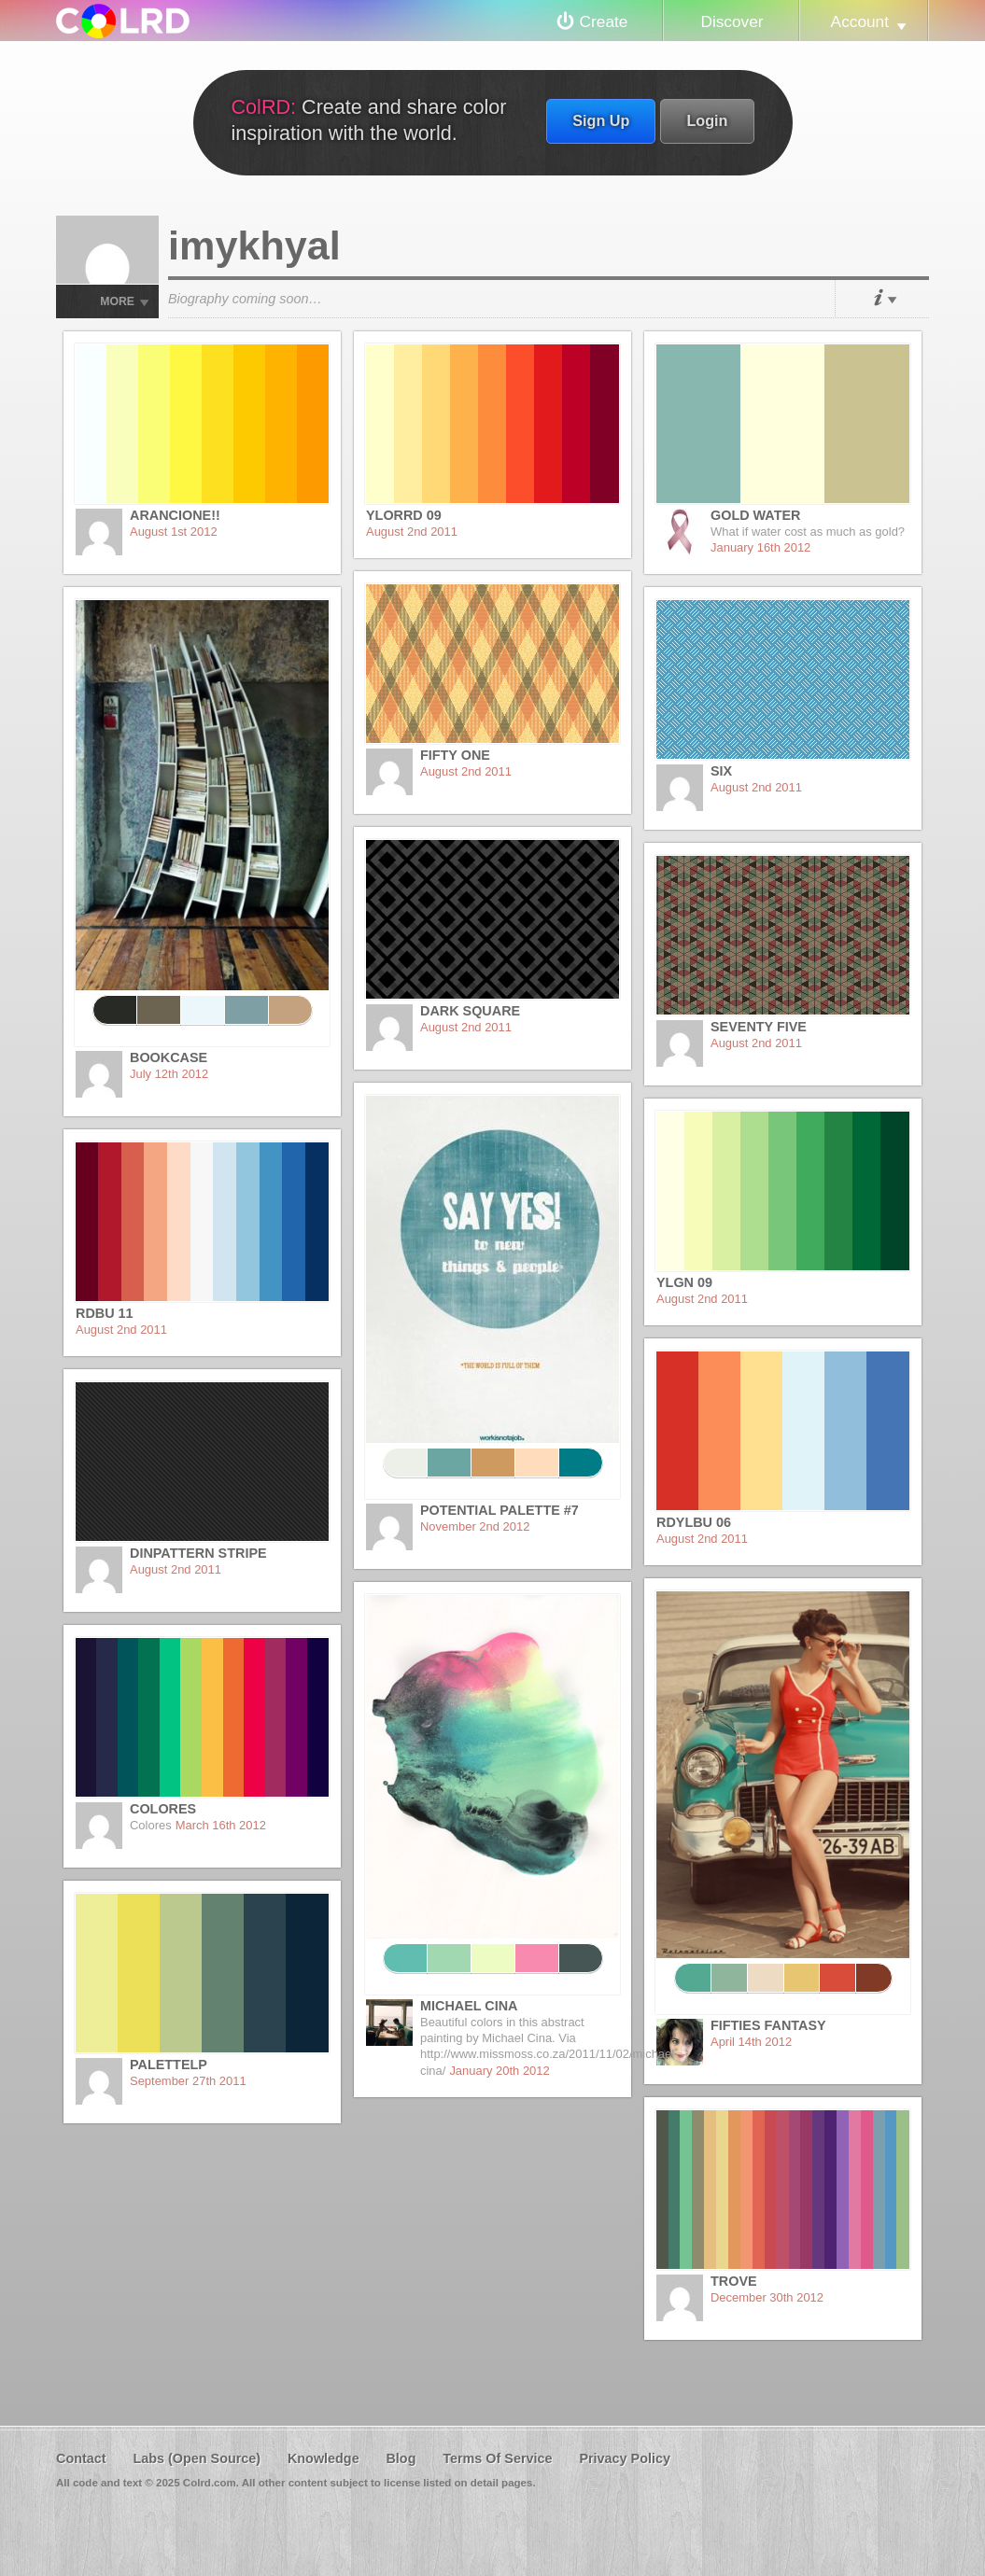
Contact (81, 2458)
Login (706, 120)
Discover (731, 21)
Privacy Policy (624, 2458)
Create (604, 21)
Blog (400, 2458)
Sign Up (600, 120)
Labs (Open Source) (196, 2458)
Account (860, 21)
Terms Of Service (497, 2458)
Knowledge (323, 2458)
